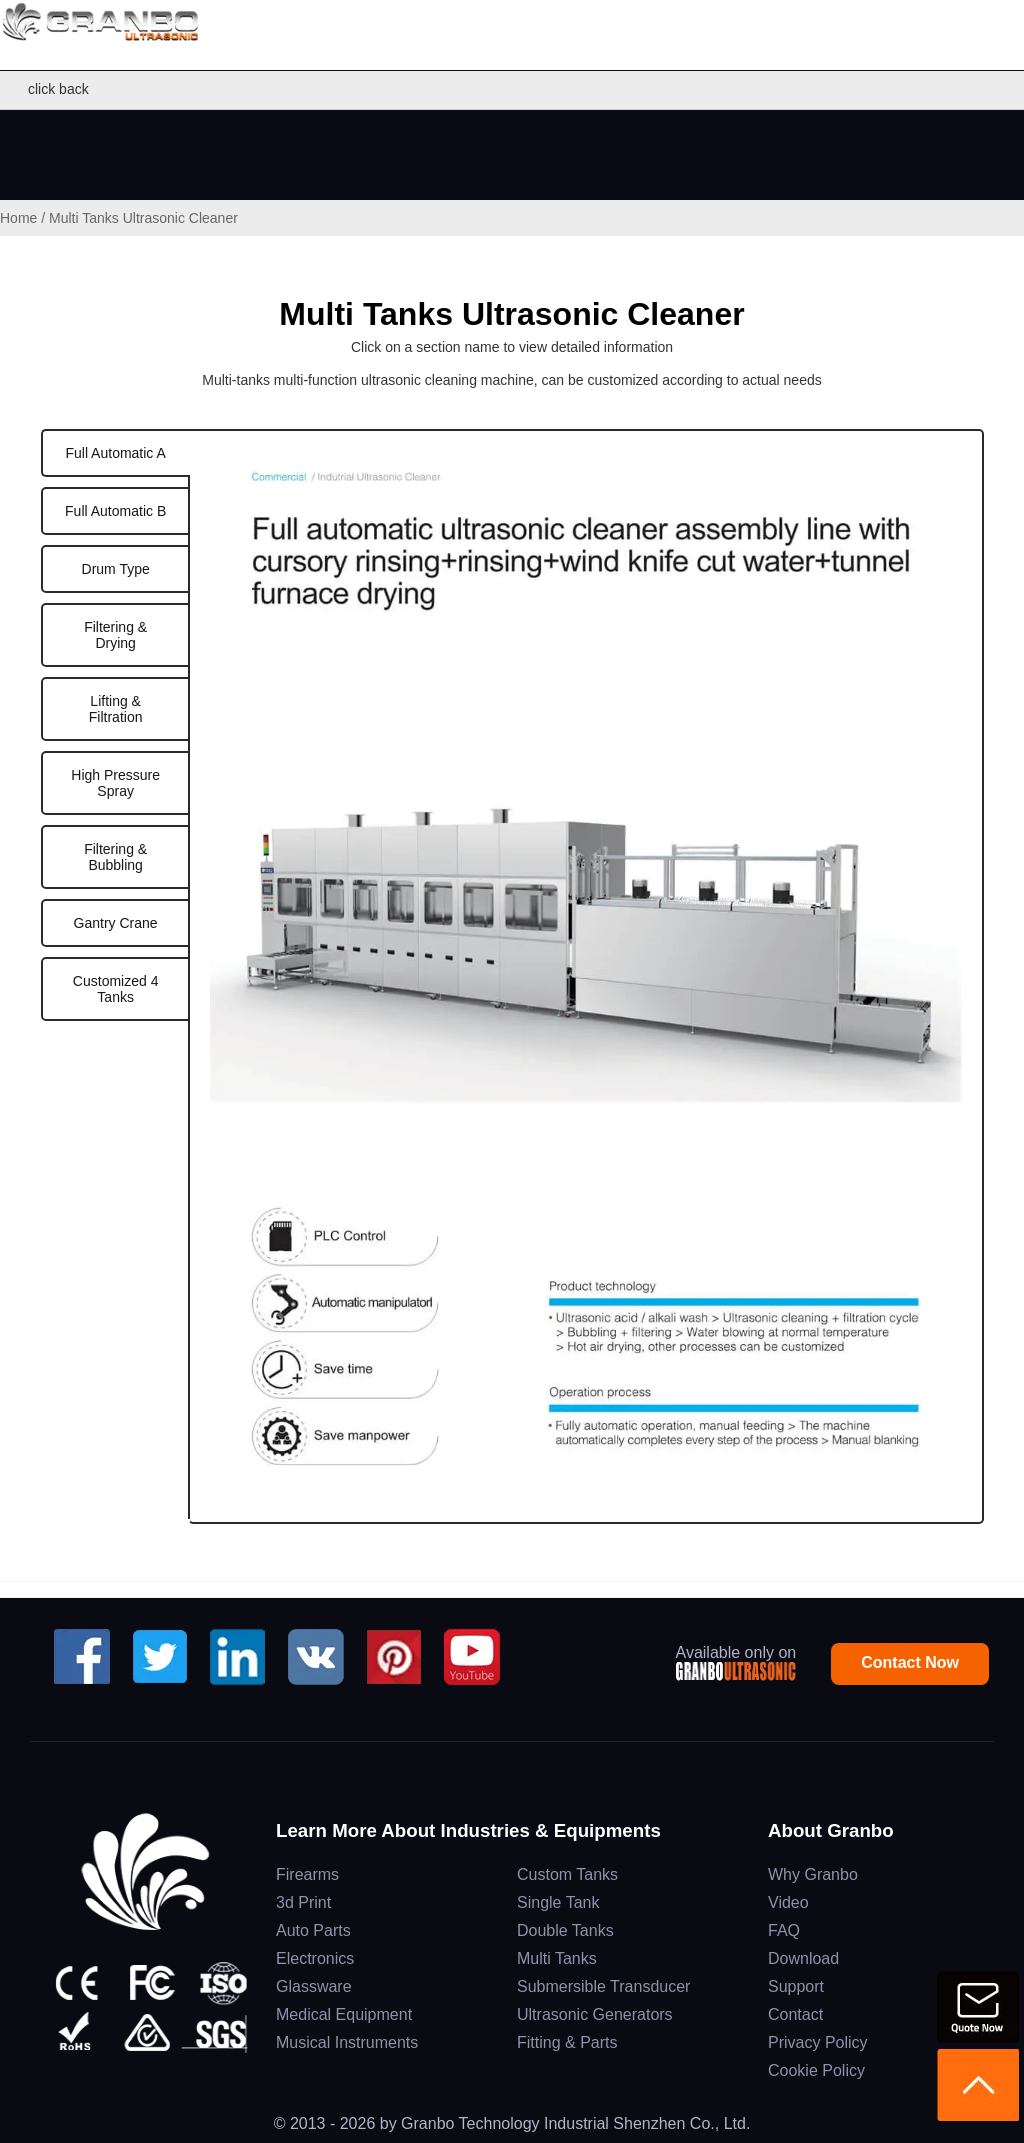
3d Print (303, 1902)
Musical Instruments (347, 2042)
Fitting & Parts (567, 2042)
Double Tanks (565, 1930)
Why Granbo (813, 1874)
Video (788, 1902)
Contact (795, 2014)
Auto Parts (313, 1930)
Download (803, 1958)
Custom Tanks (567, 1874)
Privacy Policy (818, 2042)
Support (796, 1986)
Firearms (307, 1874)
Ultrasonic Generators (595, 2014)
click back (49, 90)
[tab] (115, 453)
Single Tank (558, 1902)
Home (18, 218)
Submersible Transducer (603, 1986)
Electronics (315, 1958)
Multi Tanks (557, 1958)
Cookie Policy (816, 2070)
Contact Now (910, 1662)
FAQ (784, 1930)
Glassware (314, 1986)
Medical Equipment (344, 2014)
